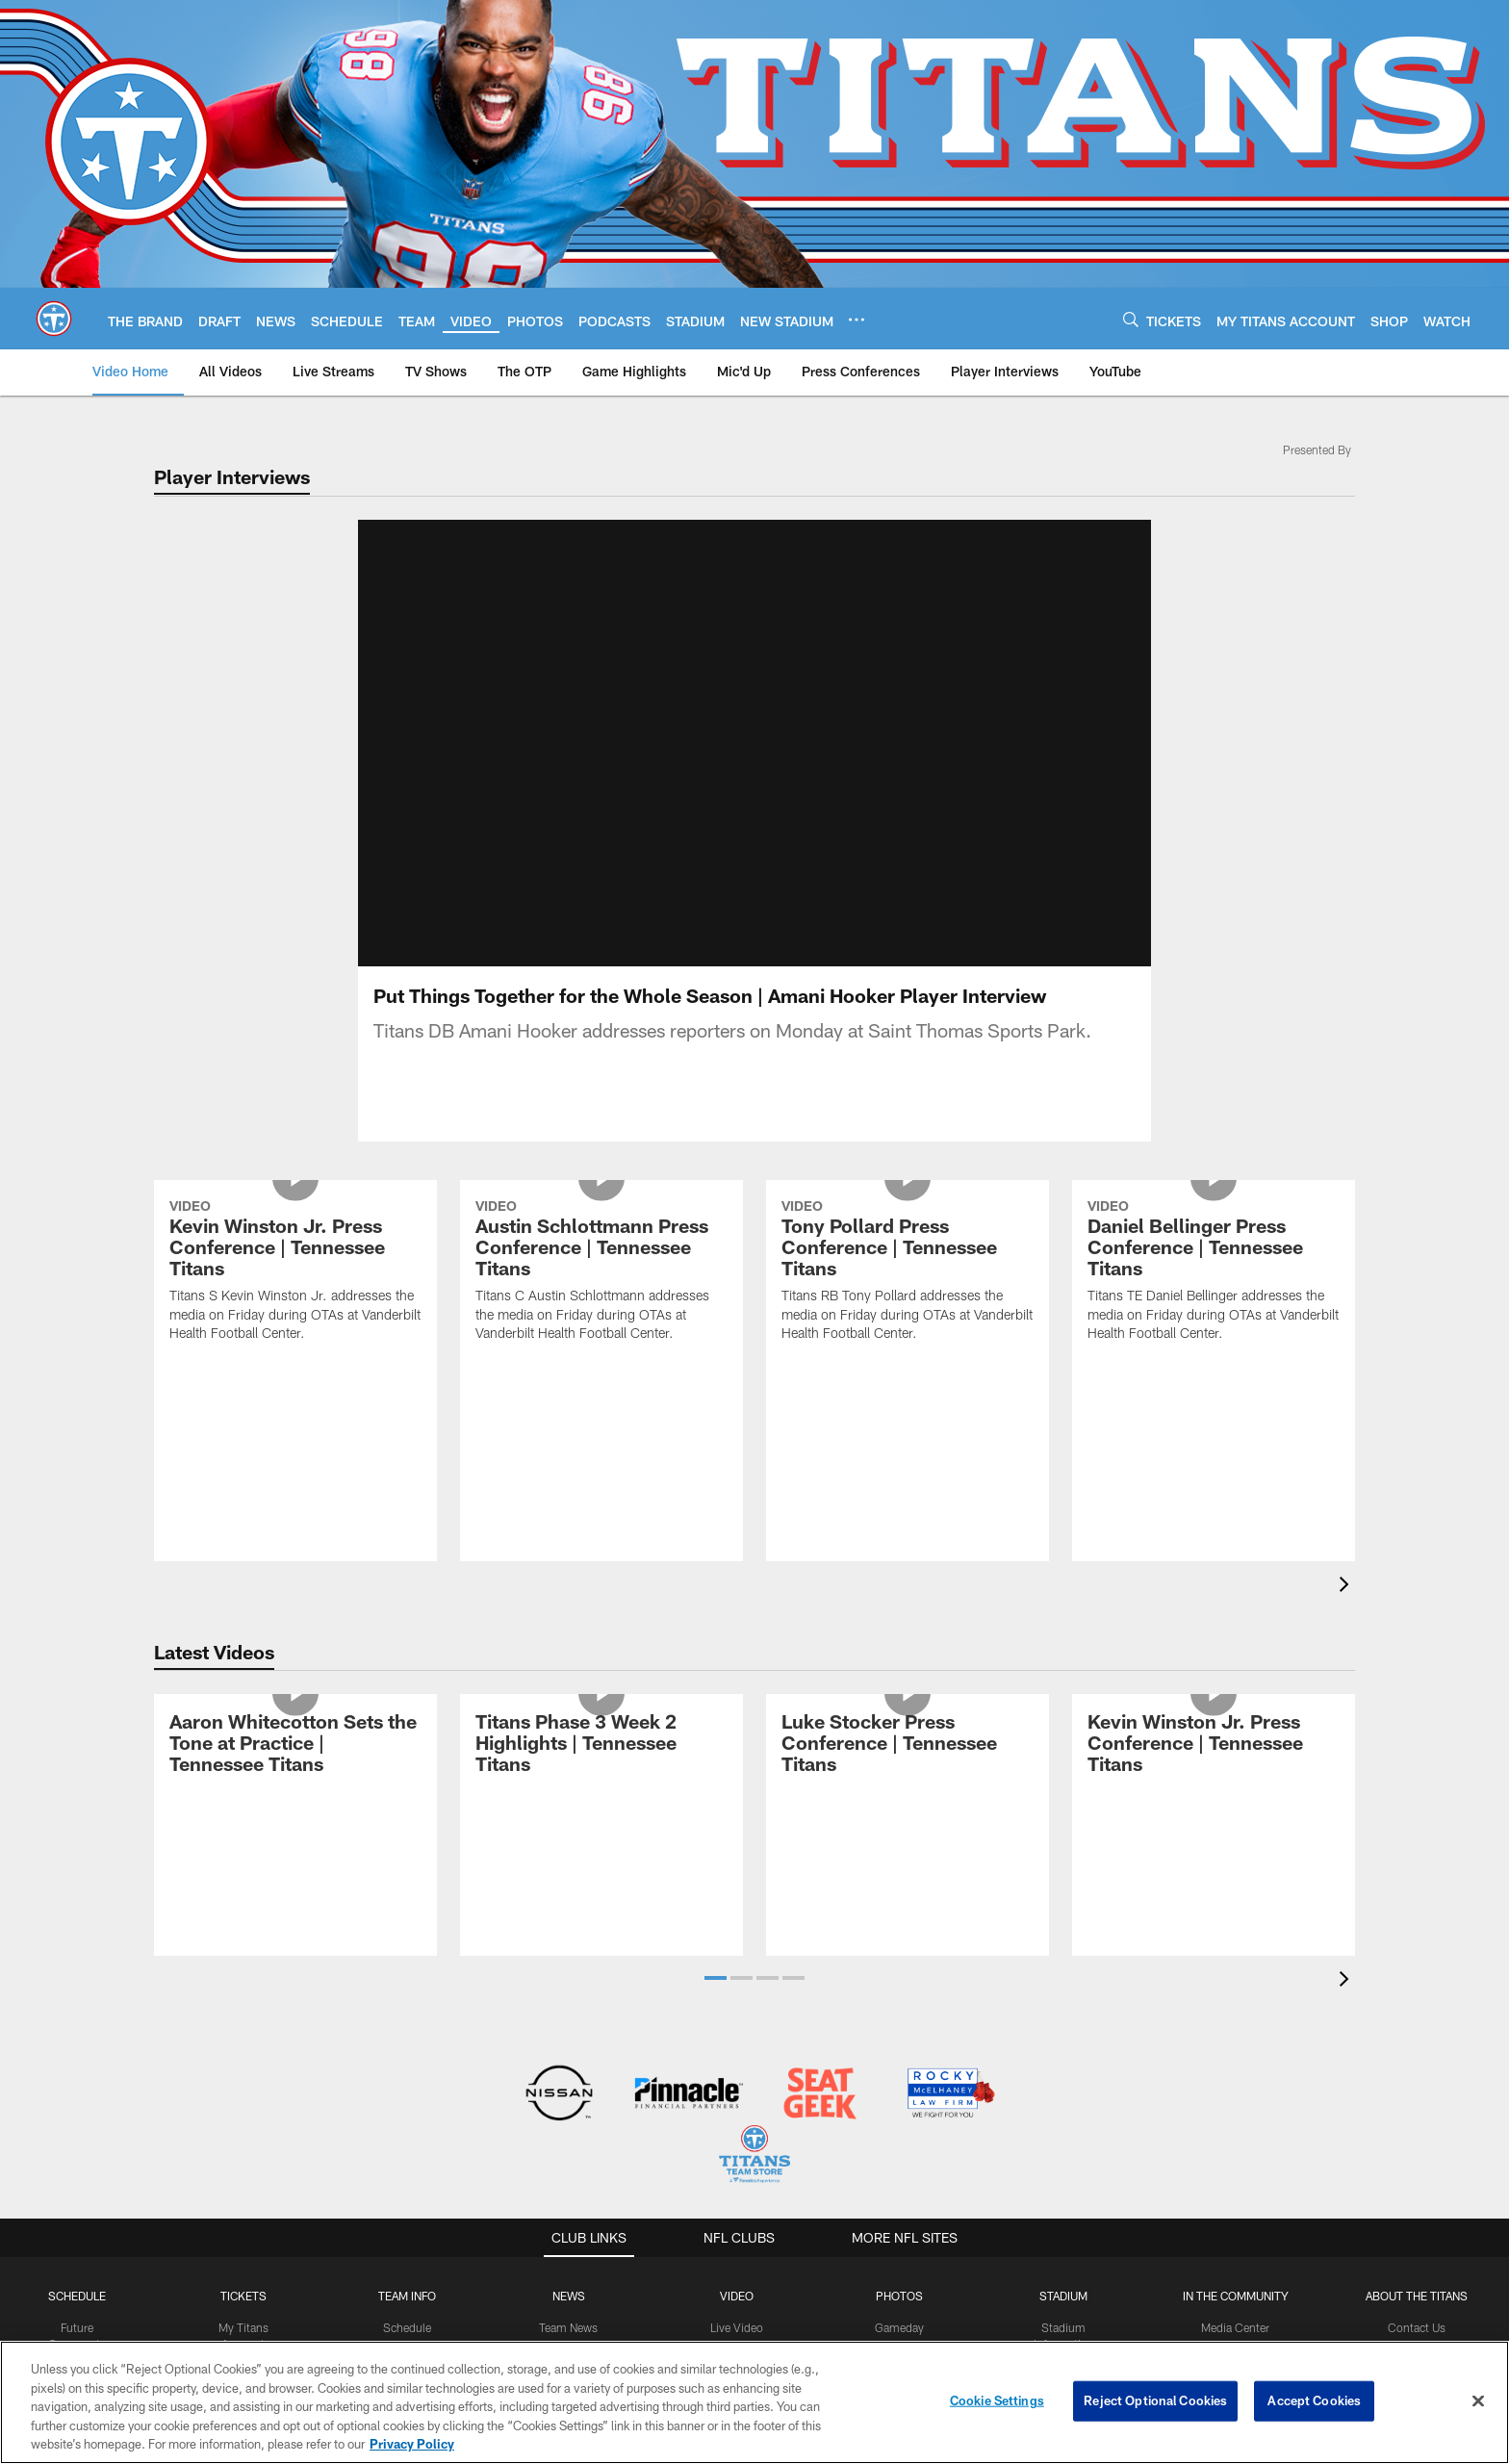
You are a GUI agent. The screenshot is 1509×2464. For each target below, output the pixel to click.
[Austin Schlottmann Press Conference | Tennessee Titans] (601, 1273)
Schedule (77, 2295)
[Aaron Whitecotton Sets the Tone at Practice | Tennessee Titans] (295, 1745)
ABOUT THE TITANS (1417, 2295)
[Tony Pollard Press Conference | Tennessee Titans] (907, 1273)
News (568, 2295)
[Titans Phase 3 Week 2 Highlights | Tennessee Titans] (601, 1745)
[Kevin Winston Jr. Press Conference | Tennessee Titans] (295, 1273)
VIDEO (737, 2295)
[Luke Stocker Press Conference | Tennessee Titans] (907, 1745)
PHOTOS (899, 2295)
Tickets (243, 2295)
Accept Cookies (1314, 2400)
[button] (716, 1978)
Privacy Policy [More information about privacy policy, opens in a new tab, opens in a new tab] (412, 2443)
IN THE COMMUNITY (1236, 2295)
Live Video (736, 2327)
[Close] (1478, 2401)
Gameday (899, 2327)
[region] (754, 2402)
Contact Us (1416, 2327)
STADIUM (1063, 2295)
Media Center (1235, 2327)
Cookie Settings (997, 2400)
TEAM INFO (407, 2295)
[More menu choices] (856, 319)
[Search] (1130, 319)
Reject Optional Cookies (1155, 2400)
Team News (568, 2327)
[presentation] (1347, 1587)
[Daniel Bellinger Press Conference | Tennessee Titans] (1213, 1273)
